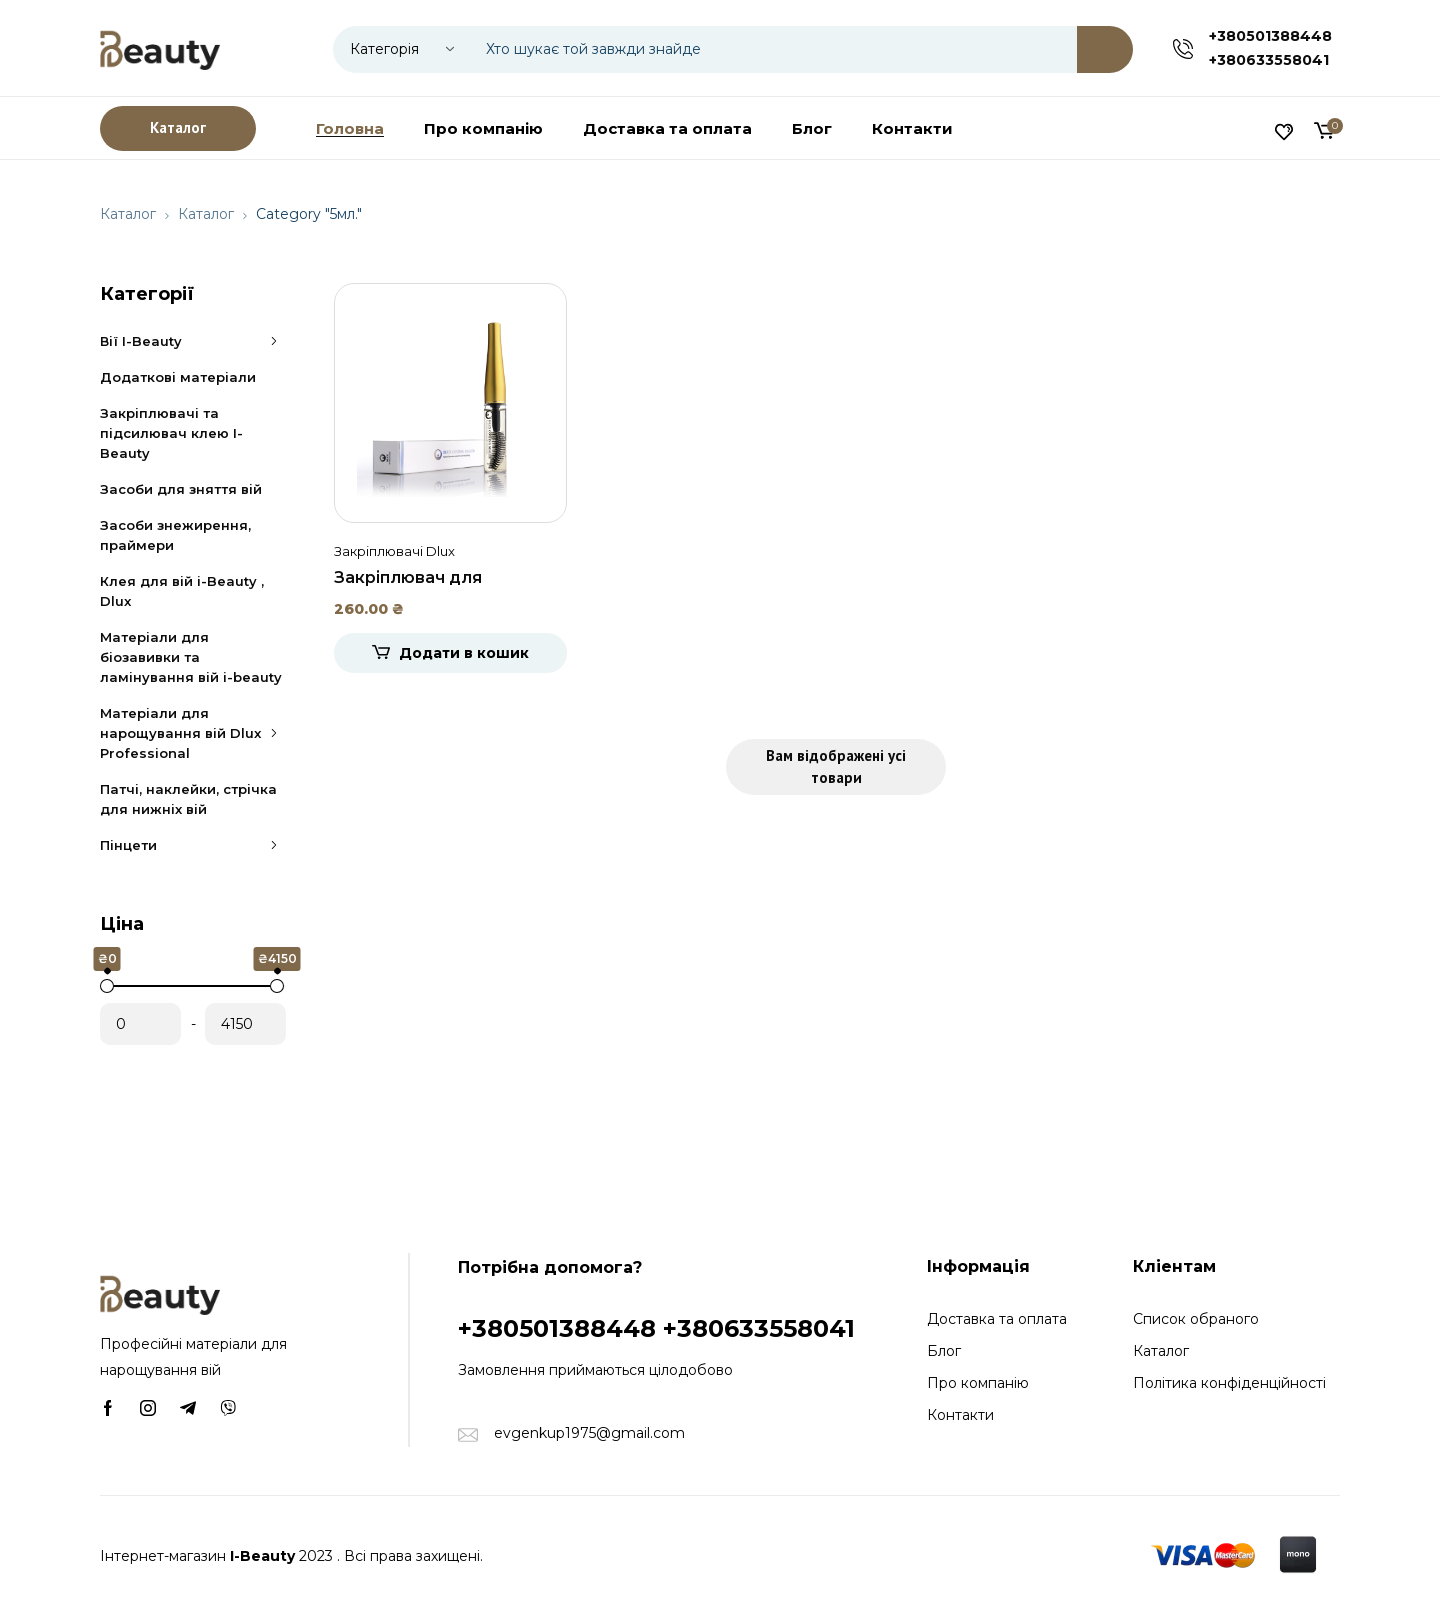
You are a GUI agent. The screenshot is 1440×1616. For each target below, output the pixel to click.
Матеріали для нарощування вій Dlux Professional (193, 733)
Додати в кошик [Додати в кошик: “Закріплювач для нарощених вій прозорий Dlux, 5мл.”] (464, 653)
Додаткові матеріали (178, 377)
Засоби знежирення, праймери (175, 535)
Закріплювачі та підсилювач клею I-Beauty (171, 433)
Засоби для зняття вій (181, 489)
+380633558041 (1269, 60)
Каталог (128, 214)
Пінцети (193, 845)
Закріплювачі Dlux (394, 551)
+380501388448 (1270, 36)
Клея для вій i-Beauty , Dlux (182, 591)
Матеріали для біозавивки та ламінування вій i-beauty (191, 657)
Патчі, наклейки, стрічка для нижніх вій (188, 799)
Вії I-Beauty (193, 341)
